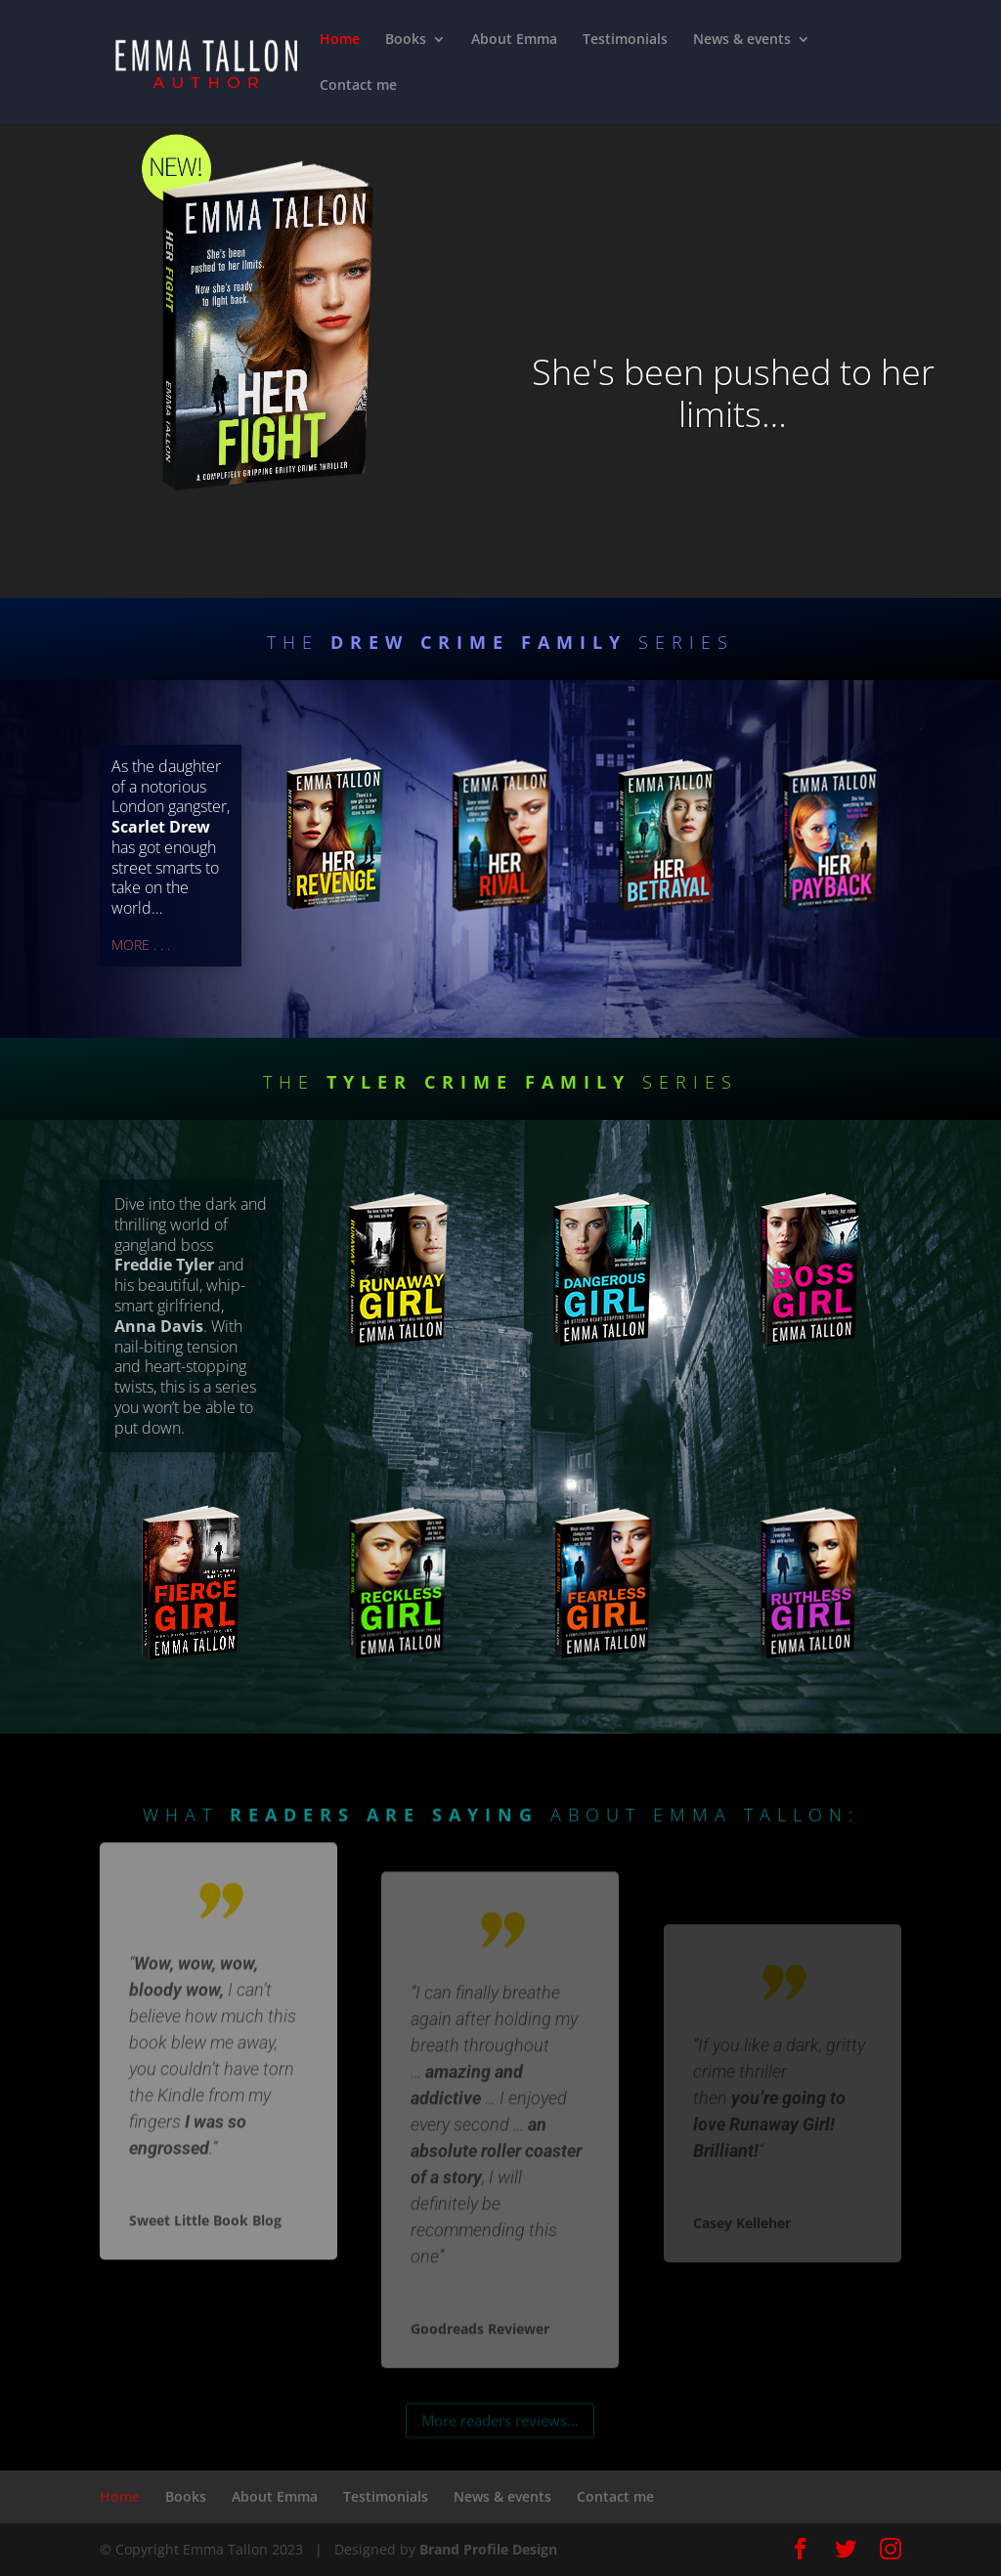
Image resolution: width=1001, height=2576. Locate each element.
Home (340, 40)
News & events (742, 40)
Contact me (358, 86)
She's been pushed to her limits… (733, 393)
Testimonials (625, 40)
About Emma (514, 40)
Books (405, 40)
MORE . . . (140, 944)
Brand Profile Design (488, 2549)
